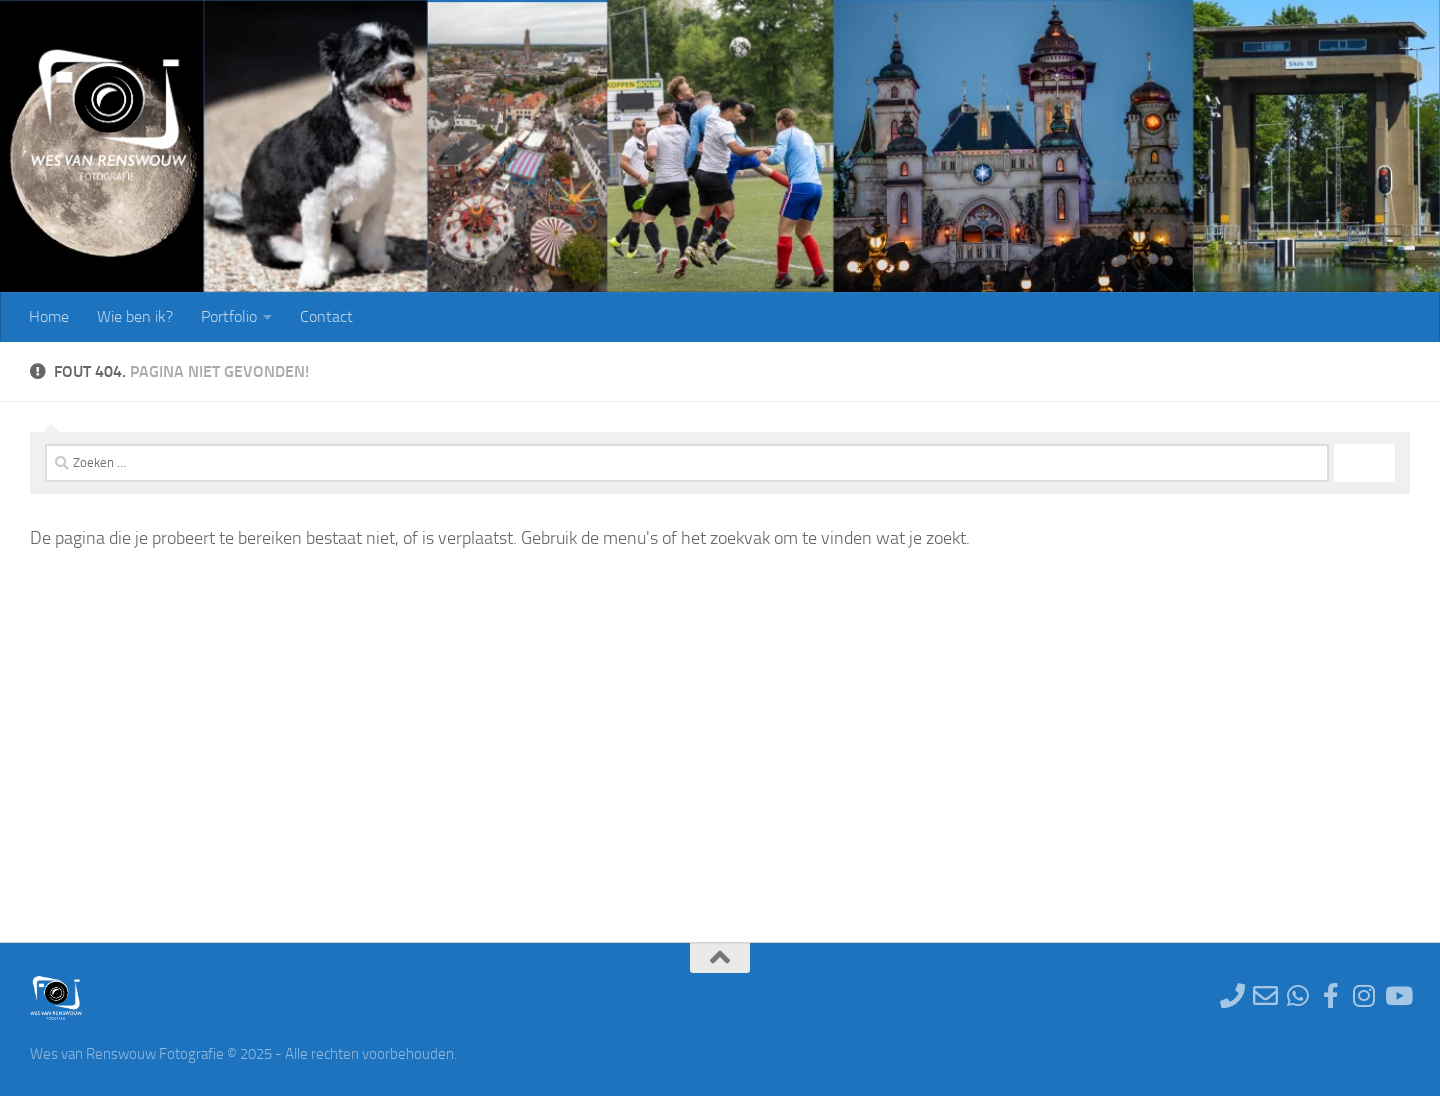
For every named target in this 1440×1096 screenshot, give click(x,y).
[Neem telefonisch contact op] (1232, 995)
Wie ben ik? (135, 316)
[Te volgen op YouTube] (1397, 995)
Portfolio (229, 316)
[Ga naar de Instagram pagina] (1364, 995)
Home (49, 316)
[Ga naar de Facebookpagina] (1331, 995)
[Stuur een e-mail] (1265, 995)
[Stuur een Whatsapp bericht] (1298, 995)
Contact (326, 316)
